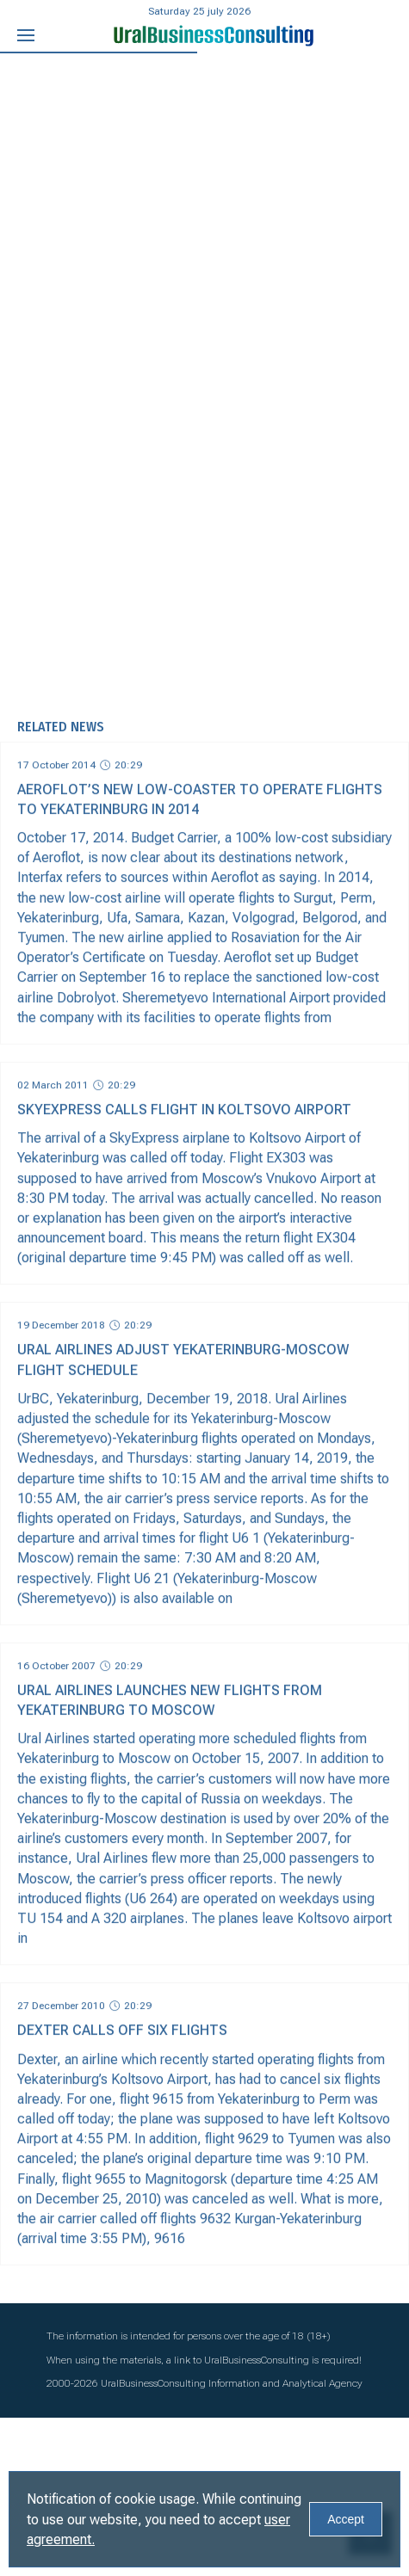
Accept (345, 2519)
